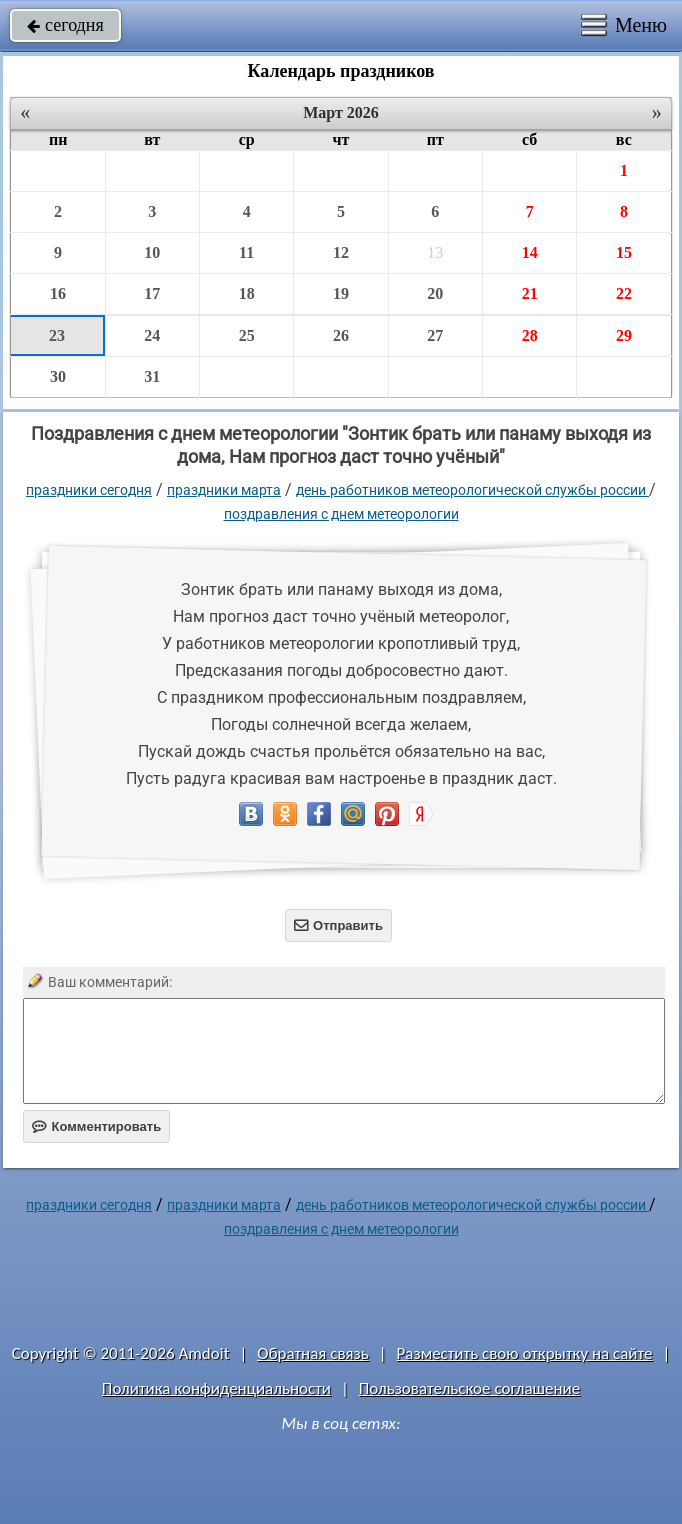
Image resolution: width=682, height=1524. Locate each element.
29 (624, 335)
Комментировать (96, 1126)
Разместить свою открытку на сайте (525, 1353)
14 (530, 252)
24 (152, 335)
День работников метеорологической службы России (472, 490)
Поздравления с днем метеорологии (341, 514)
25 (247, 335)
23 (57, 335)
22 (624, 293)
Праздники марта (224, 490)
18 (247, 293)
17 (152, 293)
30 (58, 376)
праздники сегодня (89, 490)
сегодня (65, 25)
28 (530, 335)
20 (435, 293)
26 (341, 335)
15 (624, 252)
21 (530, 293)
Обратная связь (313, 1353)
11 (246, 252)
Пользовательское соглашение (469, 1388)
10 (152, 252)
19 (341, 293)
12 (341, 252)
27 (435, 335)
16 (58, 293)
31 (152, 376)
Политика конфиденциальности (216, 1388)
